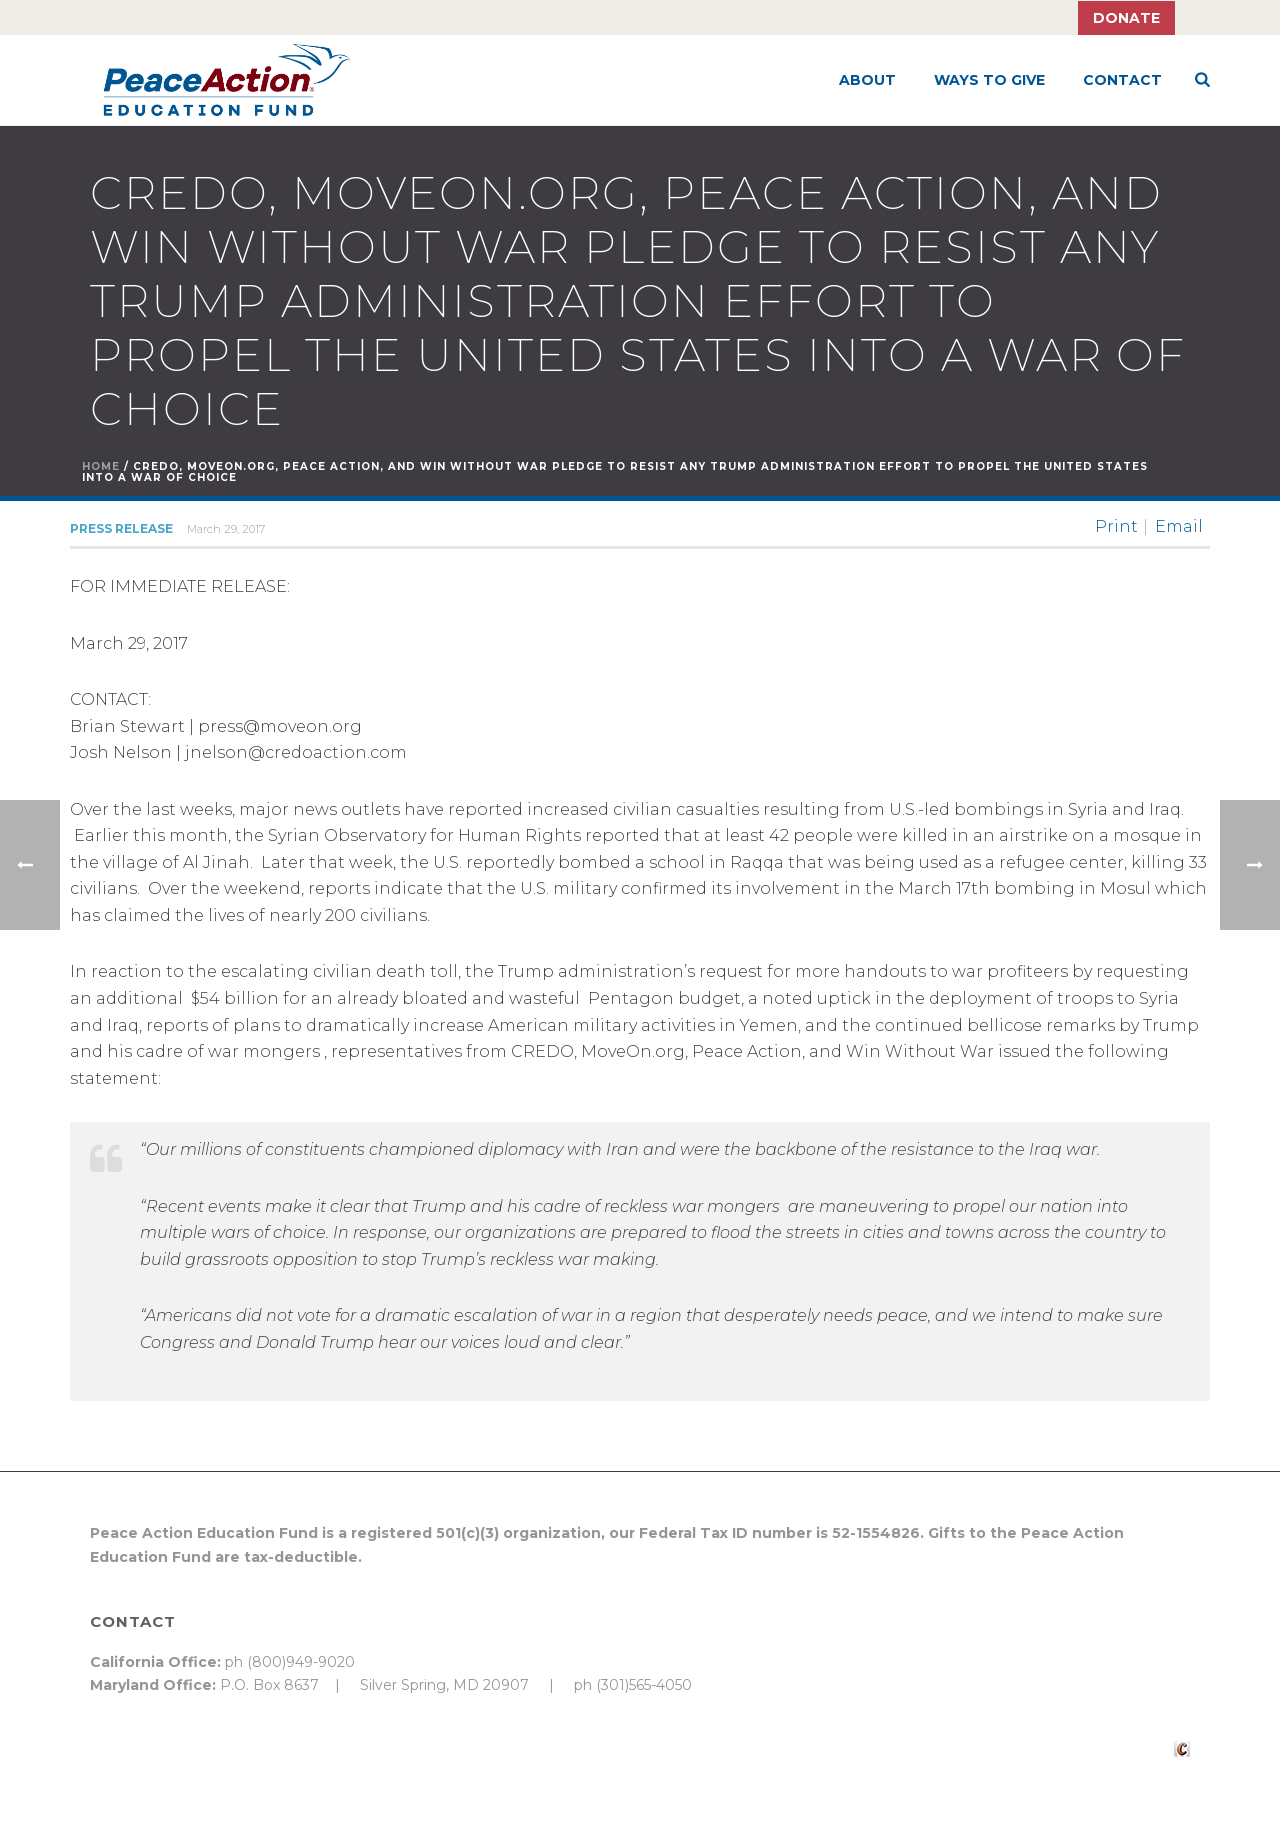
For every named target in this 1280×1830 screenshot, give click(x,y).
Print (1116, 527)
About (867, 80)
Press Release (121, 528)
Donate (1126, 18)
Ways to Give (989, 80)
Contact (1122, 80)
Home (101, 466)
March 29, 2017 (226, 529)
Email (1179, 527)
